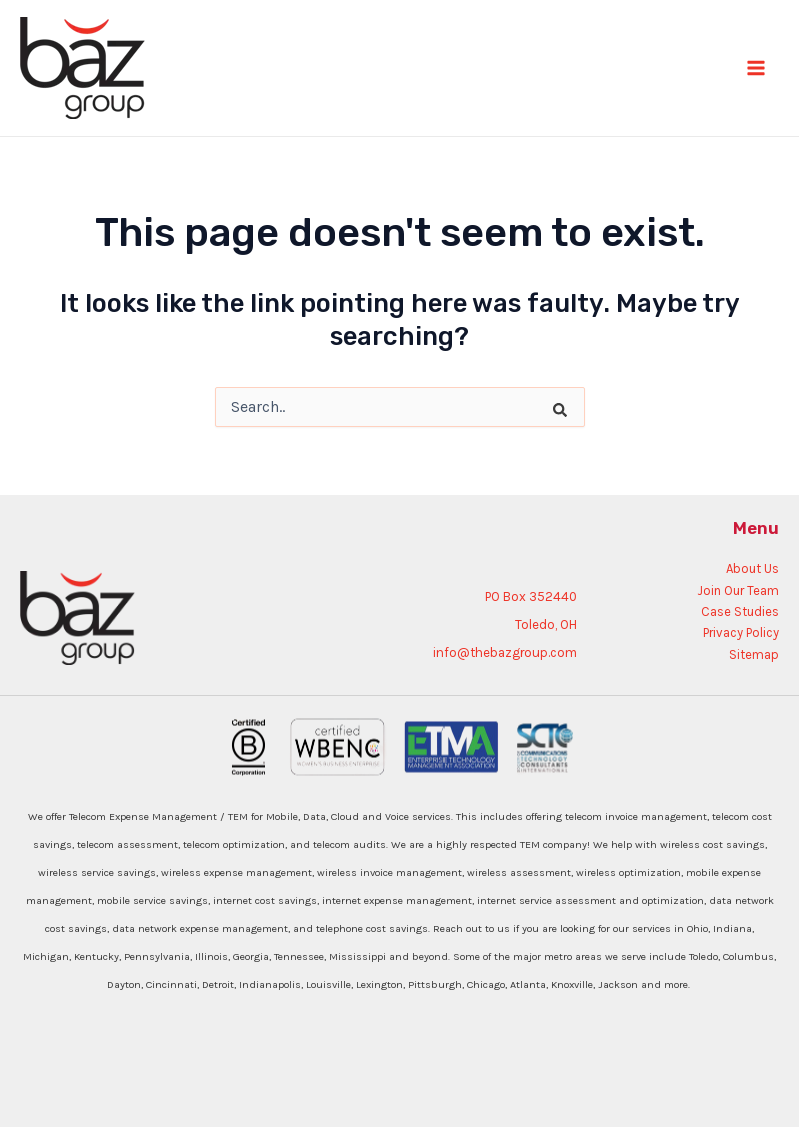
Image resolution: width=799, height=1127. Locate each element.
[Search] (545, 397)
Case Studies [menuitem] (740, 611)
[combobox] (400, 407)
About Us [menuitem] (752, 568)
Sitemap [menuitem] (754, 654)
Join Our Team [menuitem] (738, 590)
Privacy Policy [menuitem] (741, 632)
